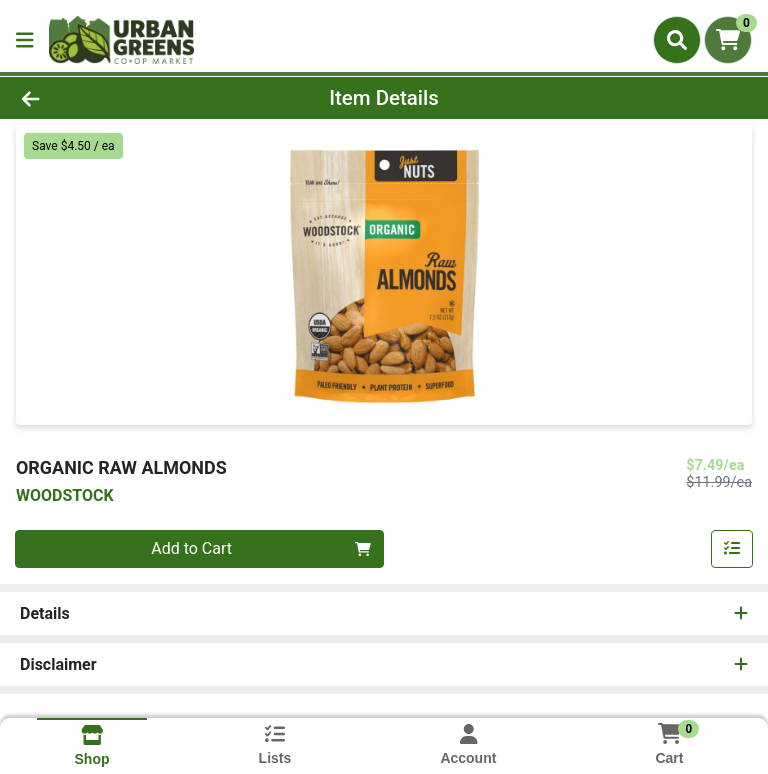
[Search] (677, 40)
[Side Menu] (25, 40)
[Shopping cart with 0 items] (728, 40)
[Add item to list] (732, 549)
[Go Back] (108, 98)
